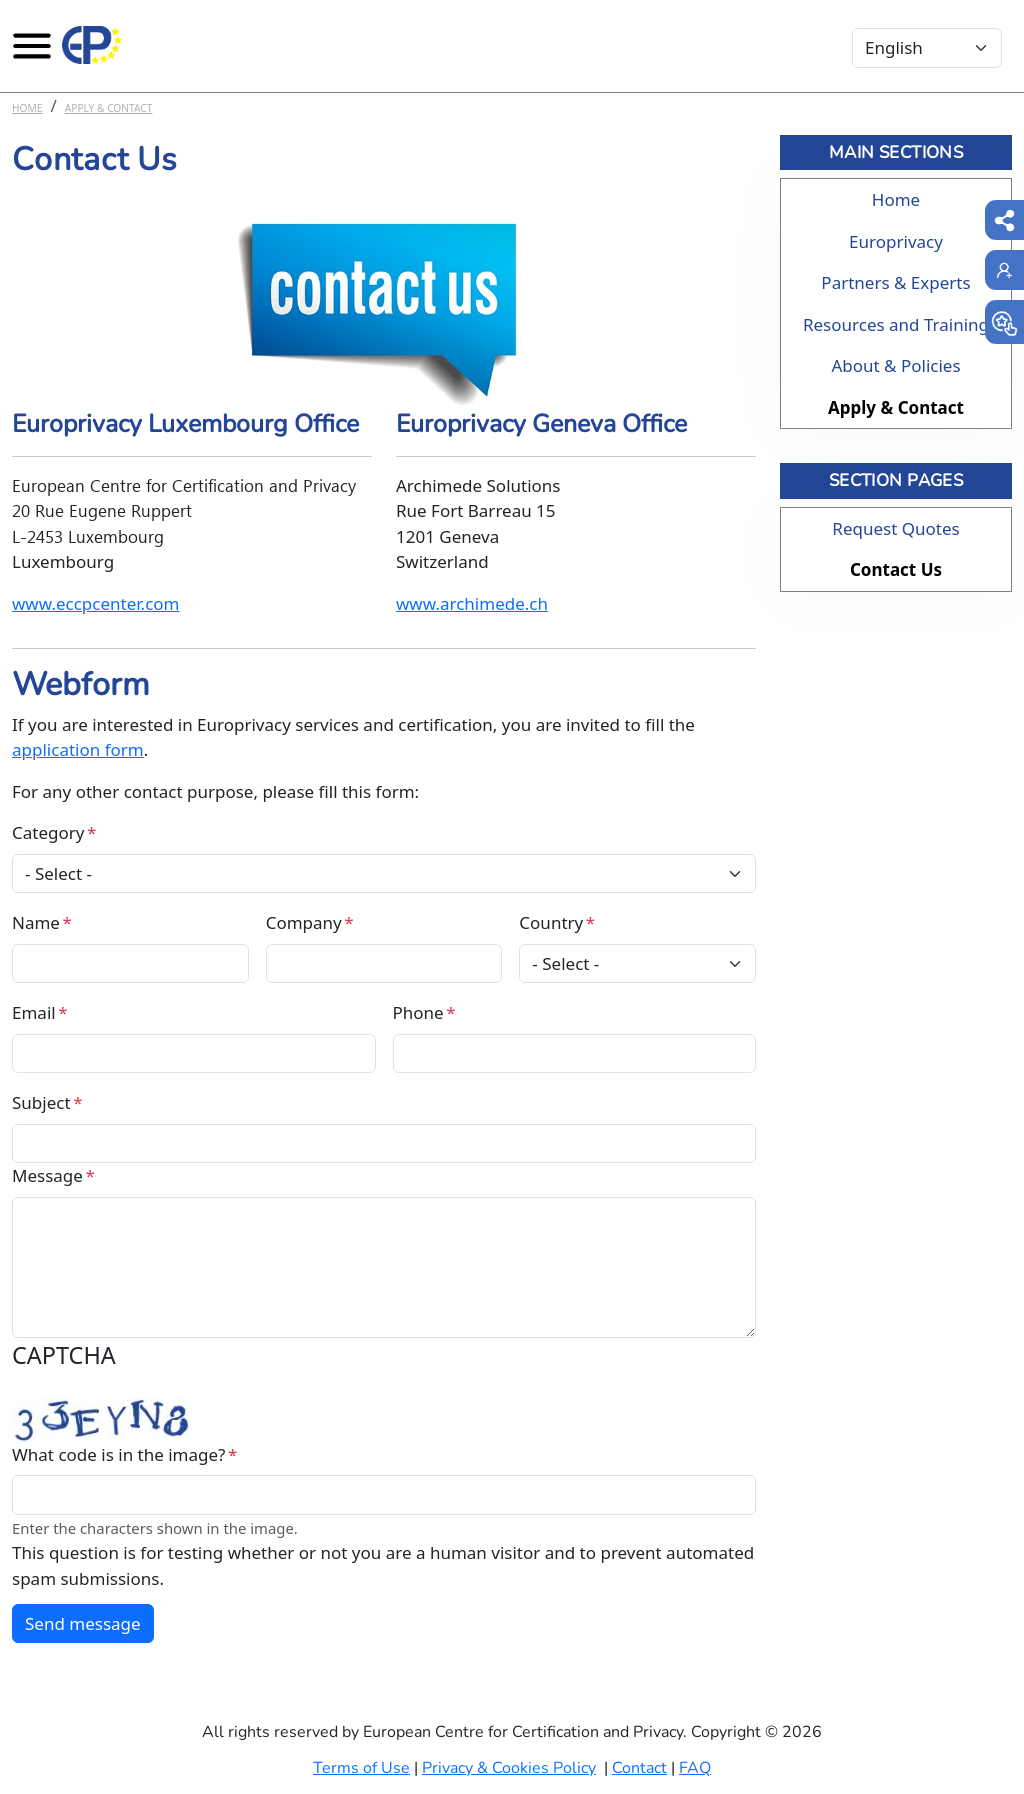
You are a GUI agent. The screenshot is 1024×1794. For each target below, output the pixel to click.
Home (27, 108)
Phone (418, 1012)
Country (551, 922)
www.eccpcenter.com (96, 603)
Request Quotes (895, 528)
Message (47, 1175)
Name (36, 922)
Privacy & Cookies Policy (509, 1768)
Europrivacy (896, 241)
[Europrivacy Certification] (92, 45)
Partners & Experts (895, 282)
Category (48, 832)
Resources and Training (896, 324)
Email (34, 1012)
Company (304, 922)
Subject (41, 1102)
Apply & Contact (109, 108)
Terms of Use (361, 1768)
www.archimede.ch (472, 603)
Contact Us (896, 569)
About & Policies (895, 365)
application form (78, 749)
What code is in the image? (118, 1454)
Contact (639, 1768)
